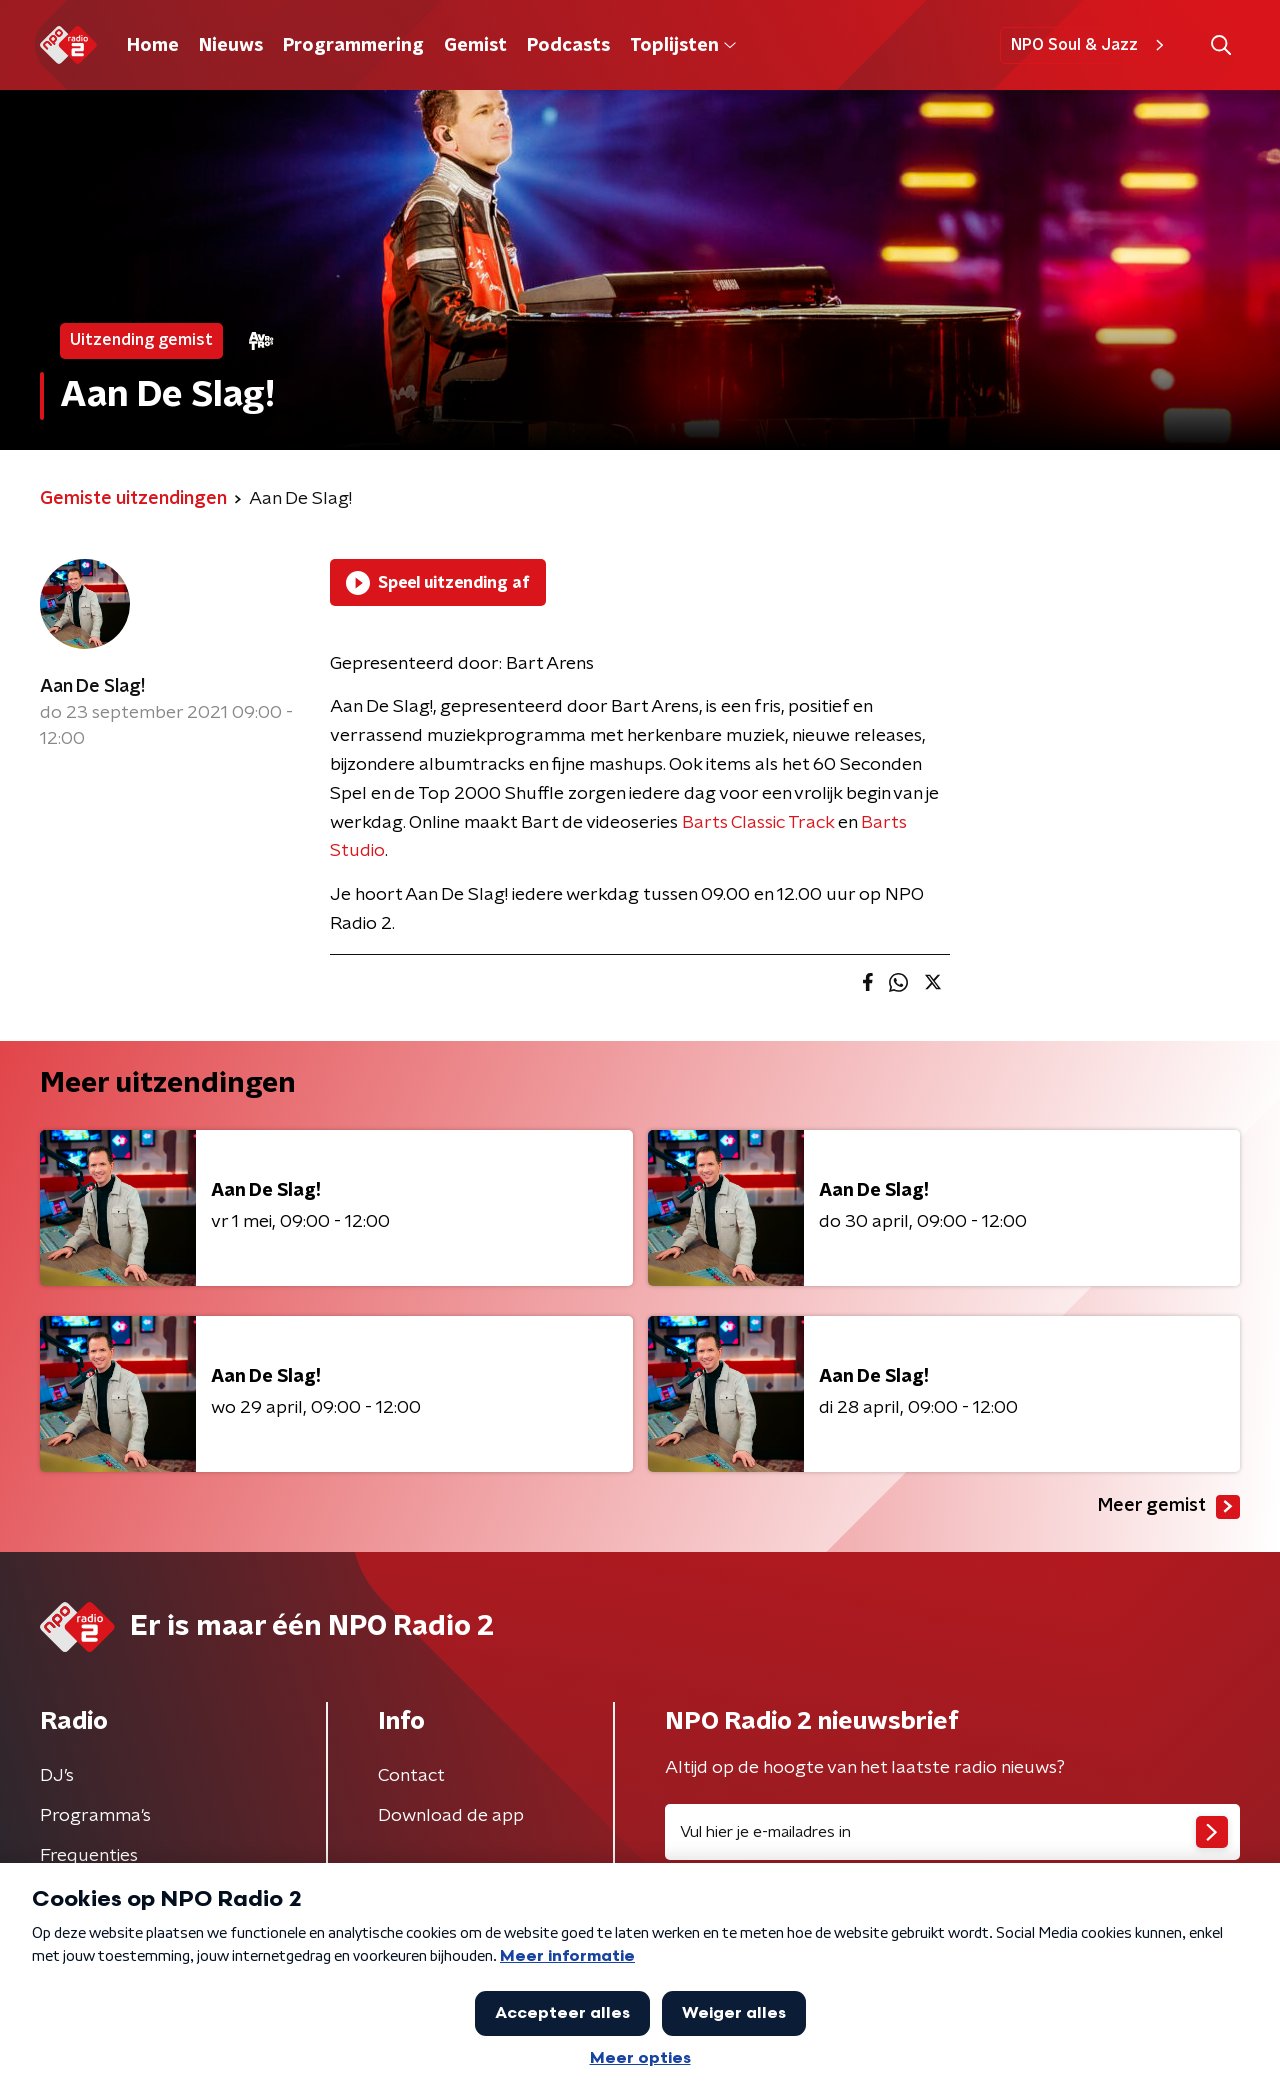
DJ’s (57, 1776)
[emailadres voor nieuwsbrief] (952, 1832)
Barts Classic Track (758, 823)
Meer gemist (1169, 1507)
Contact (411, 1776)
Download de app (451, 1816)
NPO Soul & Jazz (1090, 45)
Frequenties (89, 1856)
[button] (1220, 45)
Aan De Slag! (92, 687)
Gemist (475, 46)
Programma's (95, 1816)
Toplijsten (683, 46)
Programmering (353, 46)
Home (153, 46)
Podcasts (568, 46)
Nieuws (231, 46)
